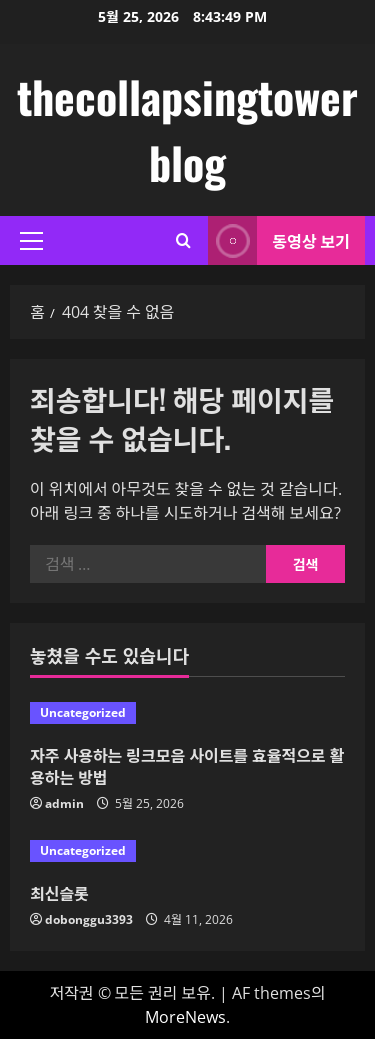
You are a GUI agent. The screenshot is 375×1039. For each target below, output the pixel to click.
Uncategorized (83, 712)
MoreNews (185, 1017)
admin (64, 803)
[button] (31, 241)
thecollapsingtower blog (187, 129)
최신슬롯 (59, 893)
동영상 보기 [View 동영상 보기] (279, 240)
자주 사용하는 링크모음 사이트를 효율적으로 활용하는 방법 (187, 766)
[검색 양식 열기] (183, 240)
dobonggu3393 (89, 919)
